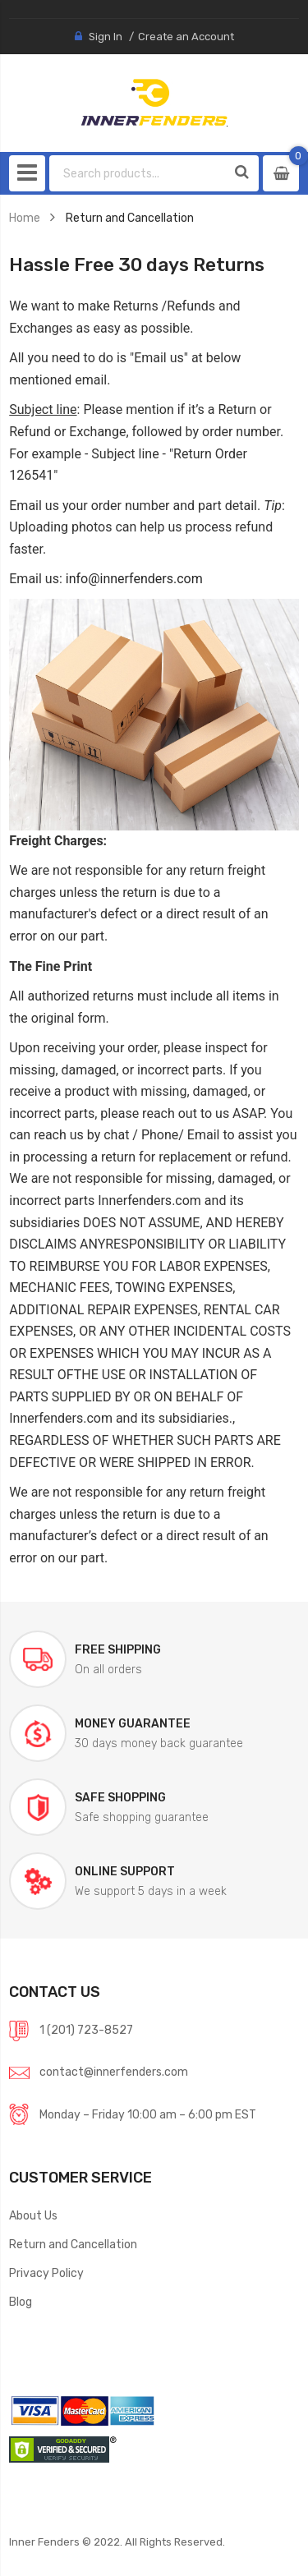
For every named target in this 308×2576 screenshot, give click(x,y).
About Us (33, 2215)
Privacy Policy (46, 2272)
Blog (20, 2301)
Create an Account (186, 36)
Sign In (105, 36)
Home (24, 217)
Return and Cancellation (73, 2244)
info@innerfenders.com (134, 578)
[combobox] (138, 173)
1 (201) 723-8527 (86, 2029)
